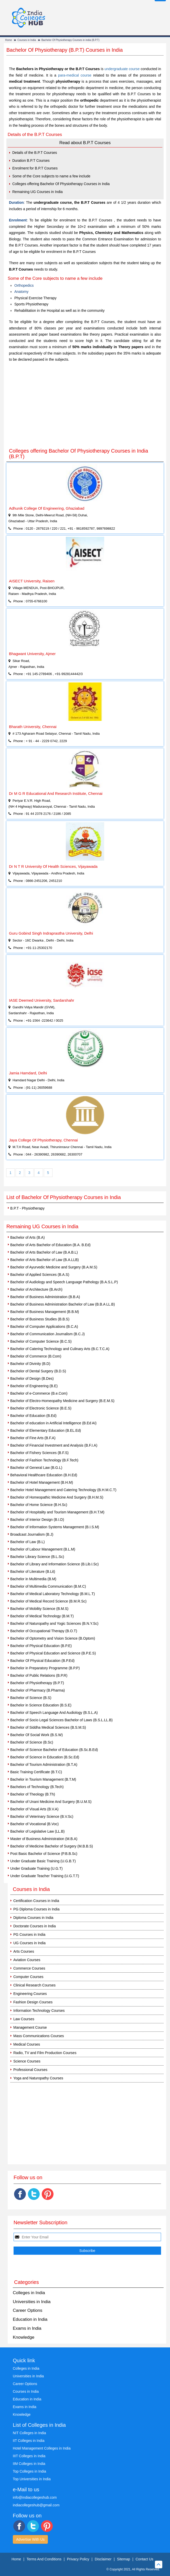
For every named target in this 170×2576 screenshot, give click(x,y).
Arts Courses (23, 1951)
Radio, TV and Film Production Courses (44, 2053)
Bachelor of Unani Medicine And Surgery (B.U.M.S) (50, 1802)
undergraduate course (122, 69)
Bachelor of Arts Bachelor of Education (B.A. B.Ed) (50, 1245)
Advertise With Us (30, 2539)
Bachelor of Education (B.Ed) (33, 1416)
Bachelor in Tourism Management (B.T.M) (43, 1779)
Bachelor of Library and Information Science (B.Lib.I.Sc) (54, 1564)
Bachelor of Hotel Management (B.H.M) (41, 1482)
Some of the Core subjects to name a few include (51, 176)
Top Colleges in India (29, 2471)
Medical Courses (26, 2044)
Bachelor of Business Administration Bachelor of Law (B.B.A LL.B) (62, 1304)
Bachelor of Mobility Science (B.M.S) (39, 1609)
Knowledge (23, 2337)
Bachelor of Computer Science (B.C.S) (41, 1341)
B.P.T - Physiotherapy (27, 1208)
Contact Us (144, 2559)
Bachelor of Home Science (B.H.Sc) (38, 1505)
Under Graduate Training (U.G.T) (36, 1868)
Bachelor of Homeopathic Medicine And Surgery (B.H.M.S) (56, 1497)
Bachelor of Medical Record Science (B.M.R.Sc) (48, 1601)
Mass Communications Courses (38, 2036)
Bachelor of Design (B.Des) (32, 1378)
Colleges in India (29, 2292)
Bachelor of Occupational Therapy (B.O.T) (43, 1631)
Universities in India (31, 2301)
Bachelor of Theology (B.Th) (32, 1794)
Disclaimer (103, 2559)
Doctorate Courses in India (34, 1926)
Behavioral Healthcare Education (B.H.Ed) (43, 1475)
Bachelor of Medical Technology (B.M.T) (42, 1616)
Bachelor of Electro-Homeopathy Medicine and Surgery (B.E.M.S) (62, 1401)
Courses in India (26, 40)
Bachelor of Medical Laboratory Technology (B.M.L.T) (52, 1594)
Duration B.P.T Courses (31, 160)
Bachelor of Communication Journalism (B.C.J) (47, 1334)
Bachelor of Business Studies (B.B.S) (39, 1319)
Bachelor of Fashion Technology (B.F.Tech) (44, 1460)
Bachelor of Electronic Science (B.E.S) (40, 1408)
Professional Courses (30, 2070)
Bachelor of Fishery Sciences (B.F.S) (39, 1453)
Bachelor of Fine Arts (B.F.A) (33, 1438)
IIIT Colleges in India (29, 2456)
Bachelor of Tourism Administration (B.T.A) (43, 1764)
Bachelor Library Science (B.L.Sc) (37, 1557)
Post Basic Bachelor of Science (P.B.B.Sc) (43, 1854)
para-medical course (74, 75)
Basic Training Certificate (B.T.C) (36, 1772)
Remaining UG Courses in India (37, 192)
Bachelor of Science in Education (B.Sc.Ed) (44, 1757)
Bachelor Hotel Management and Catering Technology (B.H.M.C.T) (63, 1490)
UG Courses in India (29, 1943)
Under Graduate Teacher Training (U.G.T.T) (44, 1876)
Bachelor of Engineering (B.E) (34, 1386)
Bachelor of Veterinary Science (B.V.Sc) (41, 1816)
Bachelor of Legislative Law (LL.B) (37, 1831)
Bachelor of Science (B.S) (30, 1698)
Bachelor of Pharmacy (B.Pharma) (37, 1690)
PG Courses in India (29, 1934)
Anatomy (21, 292)
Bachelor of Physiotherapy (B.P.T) (37, 1683)
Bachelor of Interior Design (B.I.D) (37, 1519)
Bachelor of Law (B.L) (27, 1542)
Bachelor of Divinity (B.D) (30, 1364)
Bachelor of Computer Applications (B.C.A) (44, 1326)
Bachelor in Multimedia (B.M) (33, 1579)
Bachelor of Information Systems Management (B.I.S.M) (54, 1527)
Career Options (27, 2310)
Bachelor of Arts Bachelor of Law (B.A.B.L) (44, 1252)
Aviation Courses (26, 1960)
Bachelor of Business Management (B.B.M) (44, 1312)
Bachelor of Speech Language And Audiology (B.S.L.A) (54, 1713)
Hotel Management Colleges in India (42, 2448)
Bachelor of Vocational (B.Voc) (34, 1824)
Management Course (30, 2027)
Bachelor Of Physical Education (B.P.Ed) (42, 1661)
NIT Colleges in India (29, 2433)
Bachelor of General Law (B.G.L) (36, 1468)
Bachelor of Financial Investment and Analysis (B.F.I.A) (53, 1445)
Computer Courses (28, 1977)
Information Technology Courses (39, 2010)
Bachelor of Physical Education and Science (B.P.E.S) (53, 1653)
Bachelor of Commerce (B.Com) (35, 1356)
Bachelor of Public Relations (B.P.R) (38, 1675)
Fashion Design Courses (32, 2002)
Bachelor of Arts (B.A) (27, 1237)
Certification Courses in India (36, 1901)
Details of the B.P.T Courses (34, 153)
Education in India (30, 2319)
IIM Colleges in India (29, 2464)
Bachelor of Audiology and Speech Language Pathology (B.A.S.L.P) (64, 1282)
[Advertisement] (85, 406)
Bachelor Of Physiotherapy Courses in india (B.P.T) (70, 40)
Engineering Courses (30, 1994)
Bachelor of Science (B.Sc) (31, 1742)
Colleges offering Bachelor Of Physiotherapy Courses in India (61, 184)
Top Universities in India (32, 2479)
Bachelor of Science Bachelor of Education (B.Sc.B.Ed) (54, 1750)
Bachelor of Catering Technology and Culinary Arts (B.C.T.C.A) (59, 1349)
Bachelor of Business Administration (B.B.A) (45, 1297)
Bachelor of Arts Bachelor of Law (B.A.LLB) (44, 1260)
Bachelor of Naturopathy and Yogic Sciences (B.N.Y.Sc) (54, 1623)
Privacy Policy (78, 2559)
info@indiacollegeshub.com (35, 2497)
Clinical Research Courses (34, 1985)
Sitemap (123, 2559)
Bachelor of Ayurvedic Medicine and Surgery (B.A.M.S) (53, 1267)
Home (8, 40)
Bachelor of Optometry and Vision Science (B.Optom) (52, 1638)
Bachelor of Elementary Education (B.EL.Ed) (45, 1430)
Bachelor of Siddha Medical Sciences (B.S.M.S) (48, 1727)
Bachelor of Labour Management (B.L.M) (42, 1549)
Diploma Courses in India (33, 1918)
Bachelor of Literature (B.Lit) (32, 1571)
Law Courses (23, 2019)
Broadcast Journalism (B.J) (31, 1534)
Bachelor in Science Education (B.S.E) (40, 1705)
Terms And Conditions (44, 2559)
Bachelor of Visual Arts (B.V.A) (34, 1809)
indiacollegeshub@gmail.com (36, 2505)
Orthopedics (24, 285)
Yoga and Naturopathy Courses (38, 2078)
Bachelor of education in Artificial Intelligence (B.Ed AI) (53, 1423)
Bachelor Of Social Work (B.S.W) (36, 1735)
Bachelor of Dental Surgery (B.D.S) (38, 1371)
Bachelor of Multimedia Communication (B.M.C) (48, 1586)
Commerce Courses (29, 1968)
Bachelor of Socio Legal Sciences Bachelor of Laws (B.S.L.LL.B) (61, 1720)
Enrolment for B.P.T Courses (35, 168)
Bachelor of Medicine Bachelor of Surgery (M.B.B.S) (51, 1846)
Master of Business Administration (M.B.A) (43, 1839)
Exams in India (27, 2328)
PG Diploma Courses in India (36, 1909)
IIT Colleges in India (28, 2441)
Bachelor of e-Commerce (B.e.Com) (38, 1393)
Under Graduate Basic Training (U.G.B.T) (43, 1861)
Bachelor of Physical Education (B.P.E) (41, 1646)
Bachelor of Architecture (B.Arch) (36, 1289)
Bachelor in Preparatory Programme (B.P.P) (45, 1668)
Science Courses (26, 2061)
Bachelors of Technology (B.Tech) (36, 1787)
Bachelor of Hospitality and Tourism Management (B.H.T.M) (57, 1512)
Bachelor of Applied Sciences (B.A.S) (39, 1275)
